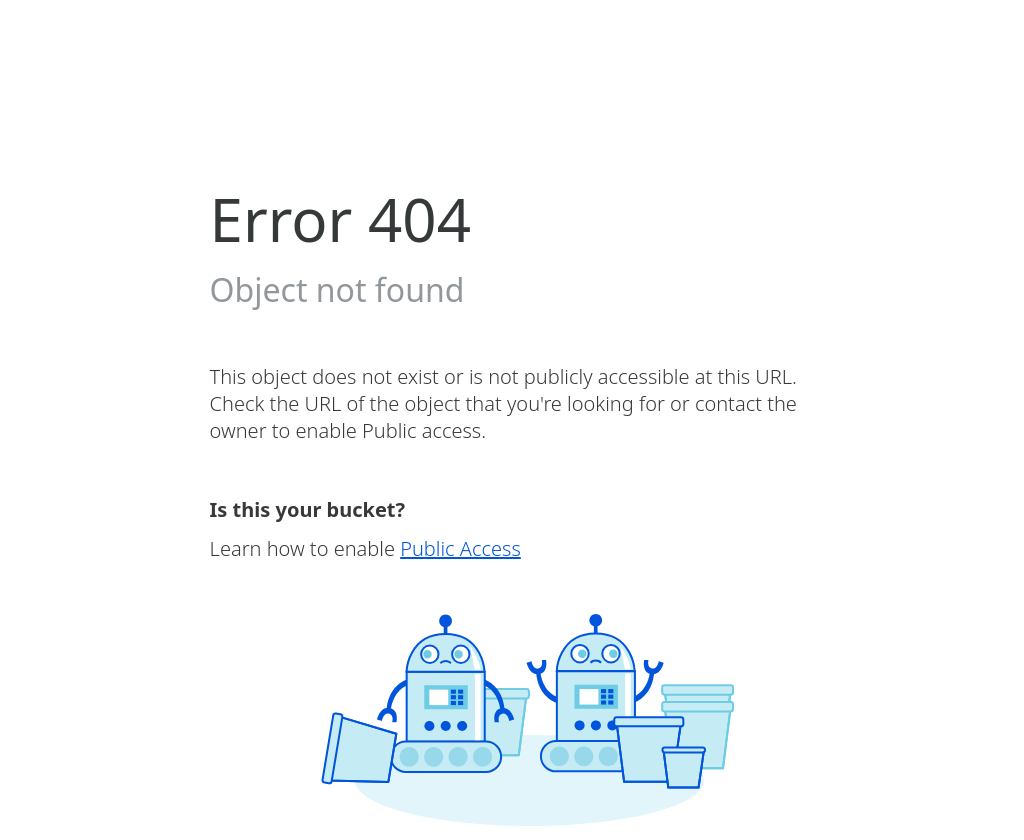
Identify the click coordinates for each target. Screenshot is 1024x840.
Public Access (460, 548)
